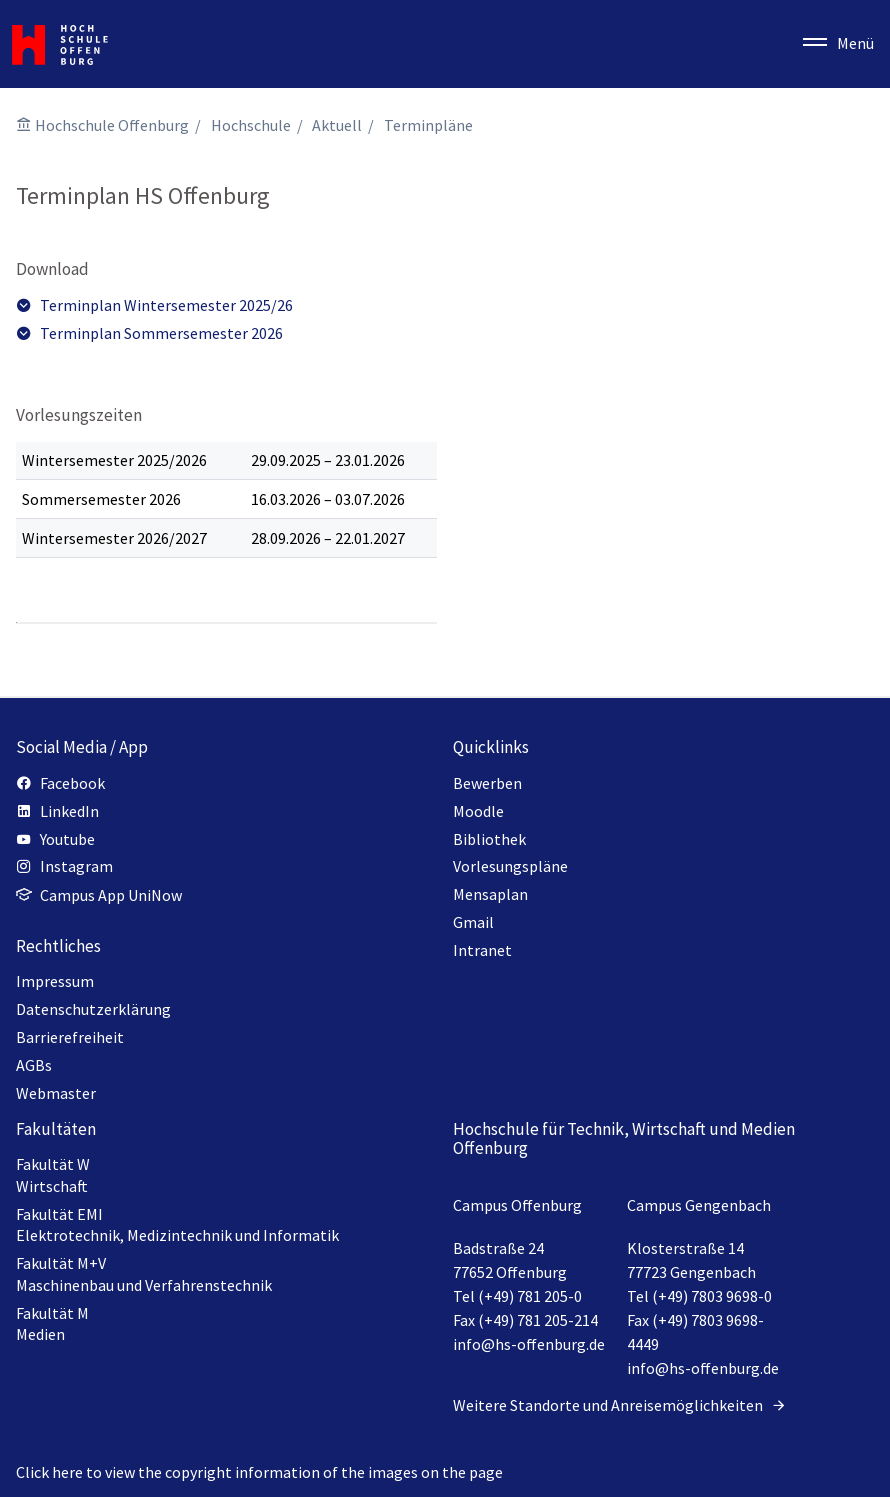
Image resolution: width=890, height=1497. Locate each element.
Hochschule (251, 125)
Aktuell (337, 125)
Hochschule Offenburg (112, 125)
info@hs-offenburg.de (529, 1344)
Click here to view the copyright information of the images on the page (259, 1472)
